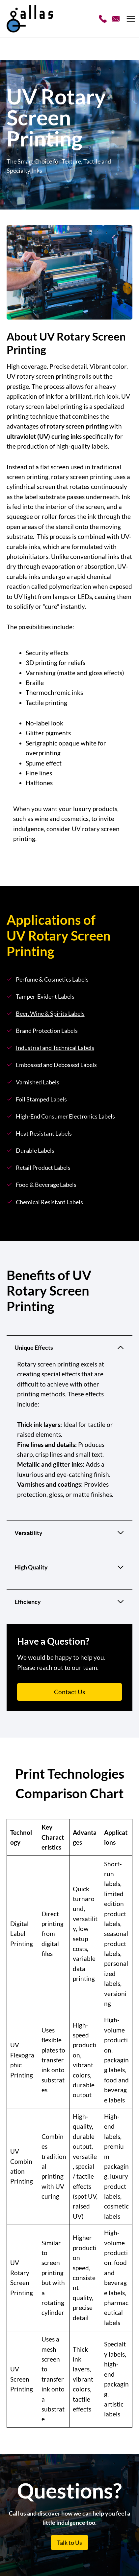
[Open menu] (132, 19)
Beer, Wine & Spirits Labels (50, 1013)
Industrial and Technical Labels (55, 1047)
